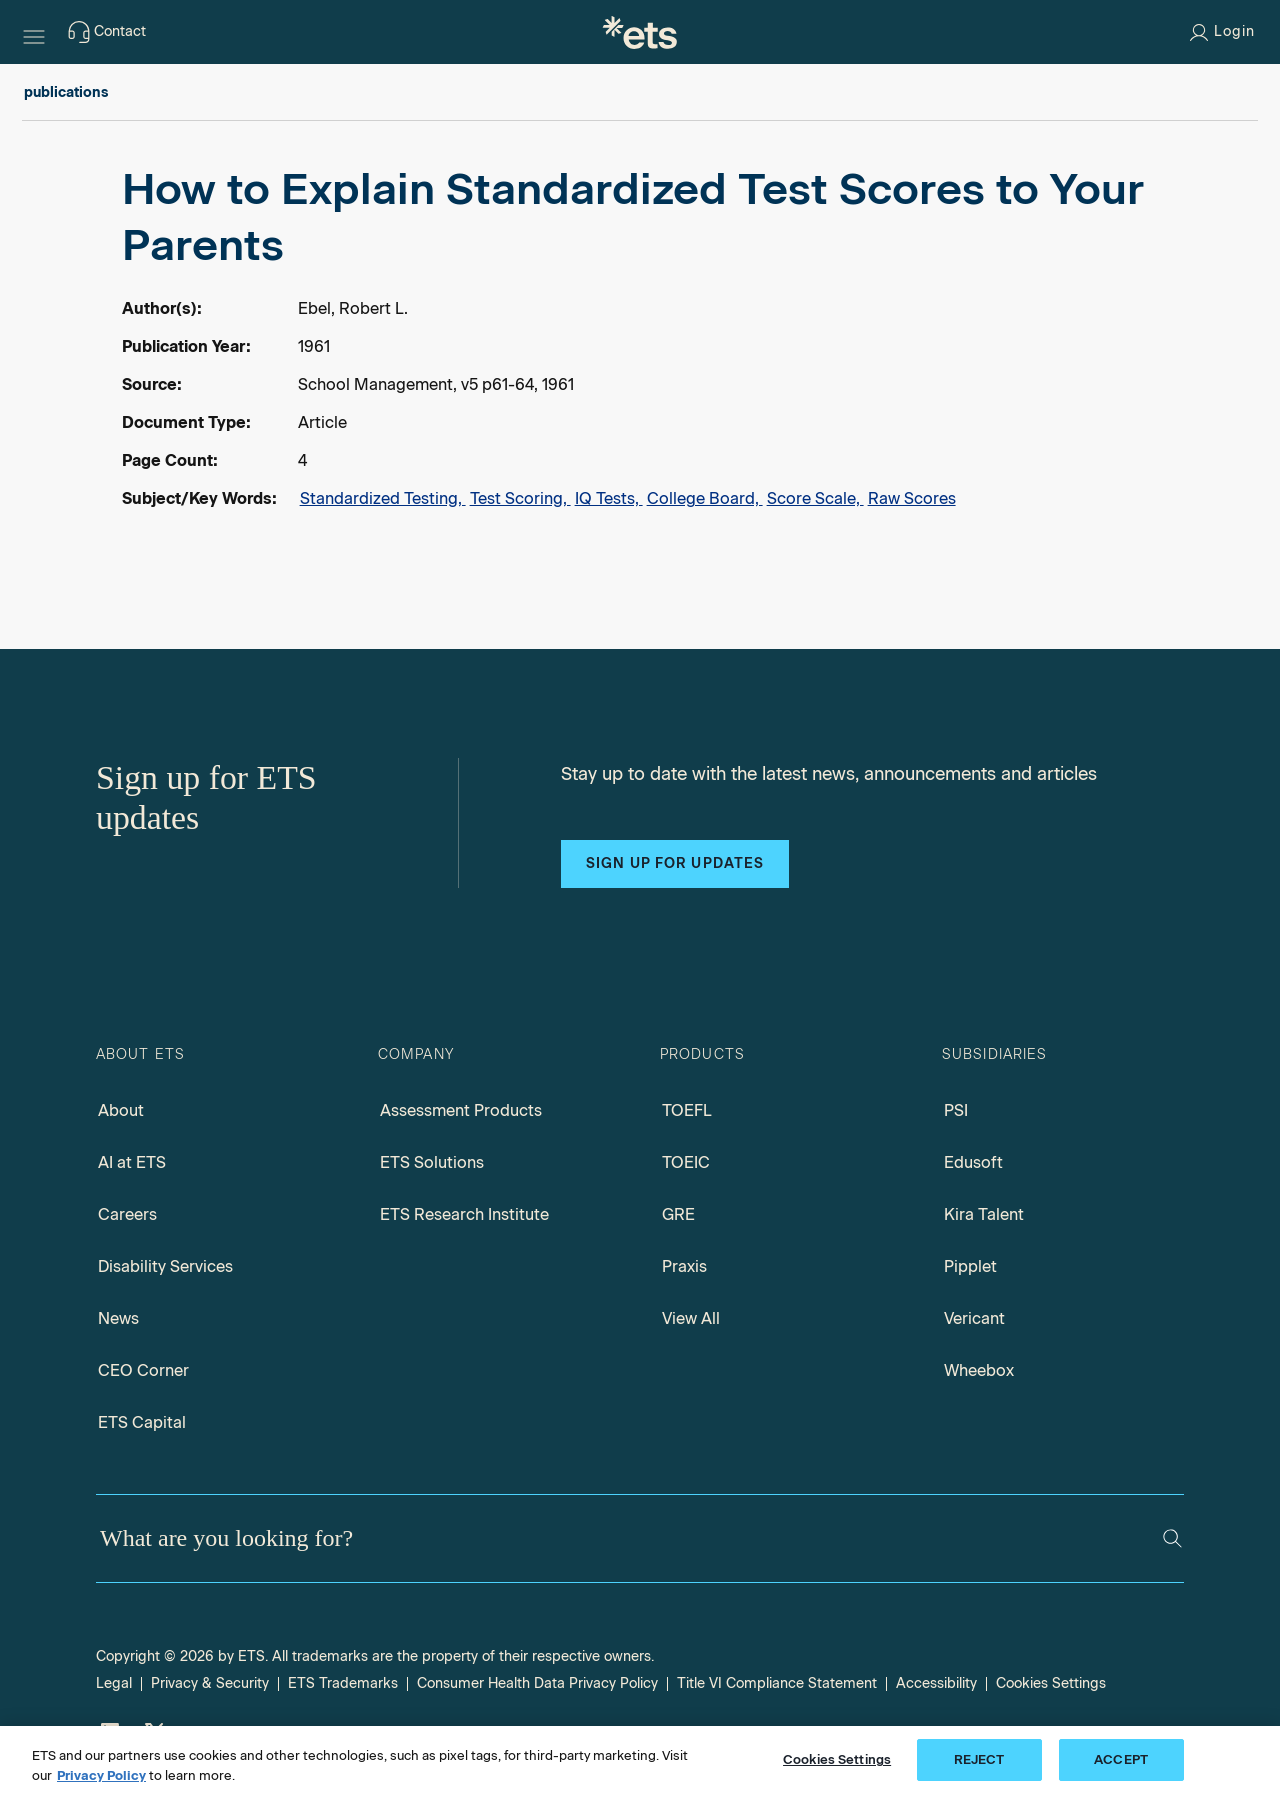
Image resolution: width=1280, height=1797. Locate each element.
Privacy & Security (210, 1683)
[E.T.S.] (640, 32)
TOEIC (686, 1162)
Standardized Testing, (383, 498)
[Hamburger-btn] (34, 32)
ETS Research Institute (464, 1214)
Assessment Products (461, 1110)
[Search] (1172, 1538)
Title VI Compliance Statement (777, 1683)
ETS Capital (142, 1422)
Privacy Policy (101, 1775)
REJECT (979, 1759)
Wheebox (979, 1370)
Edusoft (973, 1162)
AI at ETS (132, 1162)
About (121, 1110)
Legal (114, 1683)
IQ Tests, (609, 498)
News (118, 1318)
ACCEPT (1121, 1759)
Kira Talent (984, 1214)
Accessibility (936, 1683)
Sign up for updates (675, 863)
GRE (678, 1214)
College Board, (705, 498)
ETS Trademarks (343, 1683)
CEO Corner (143, 1370)
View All (691, 1318)
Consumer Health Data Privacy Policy (537, 1683)
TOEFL (687, 1110)
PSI (956, 1110)
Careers (127, 1214)
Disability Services (165, 1266)
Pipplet (970, 1266)
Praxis (684, 1266)
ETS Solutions (432, 1162)
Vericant (974, 1318)
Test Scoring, (520, 498)
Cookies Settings (1051, 1683)
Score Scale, (815, 498)
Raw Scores (912, 498)
